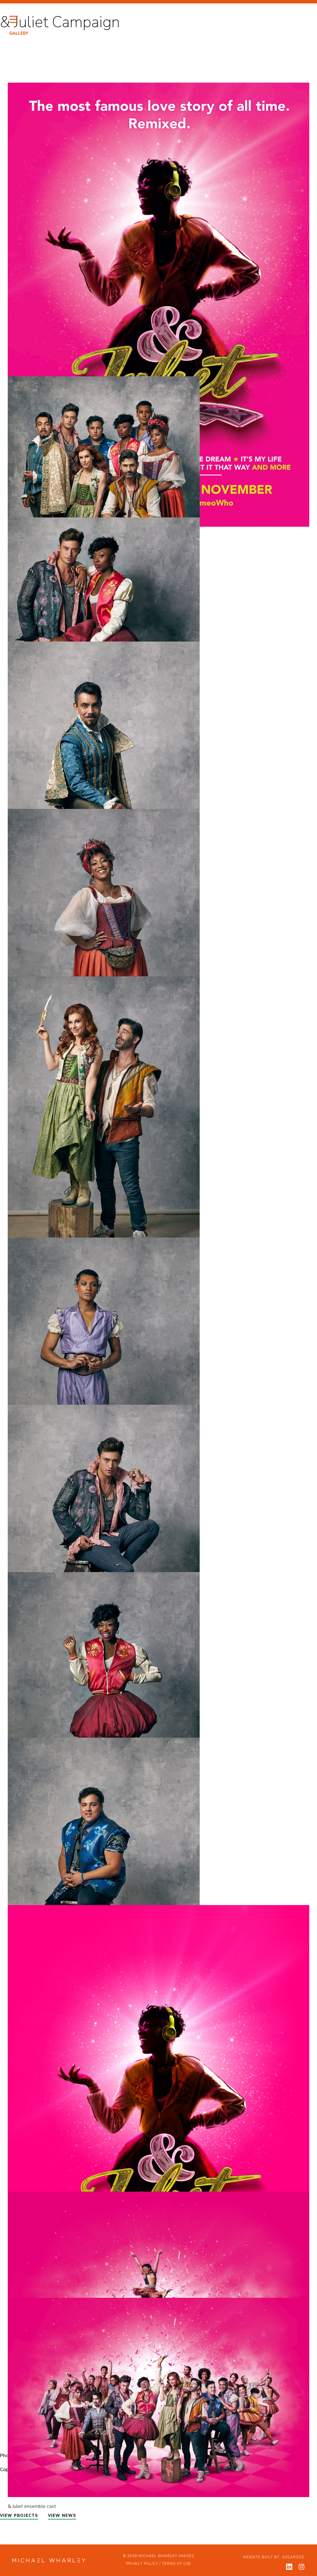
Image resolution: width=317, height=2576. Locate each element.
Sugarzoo (293, 2557)
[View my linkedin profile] (289, 2567)
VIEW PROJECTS (19, 2515)
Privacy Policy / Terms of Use (158, 2563)
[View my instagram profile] (301, 2567)
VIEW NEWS (62, 2515)
